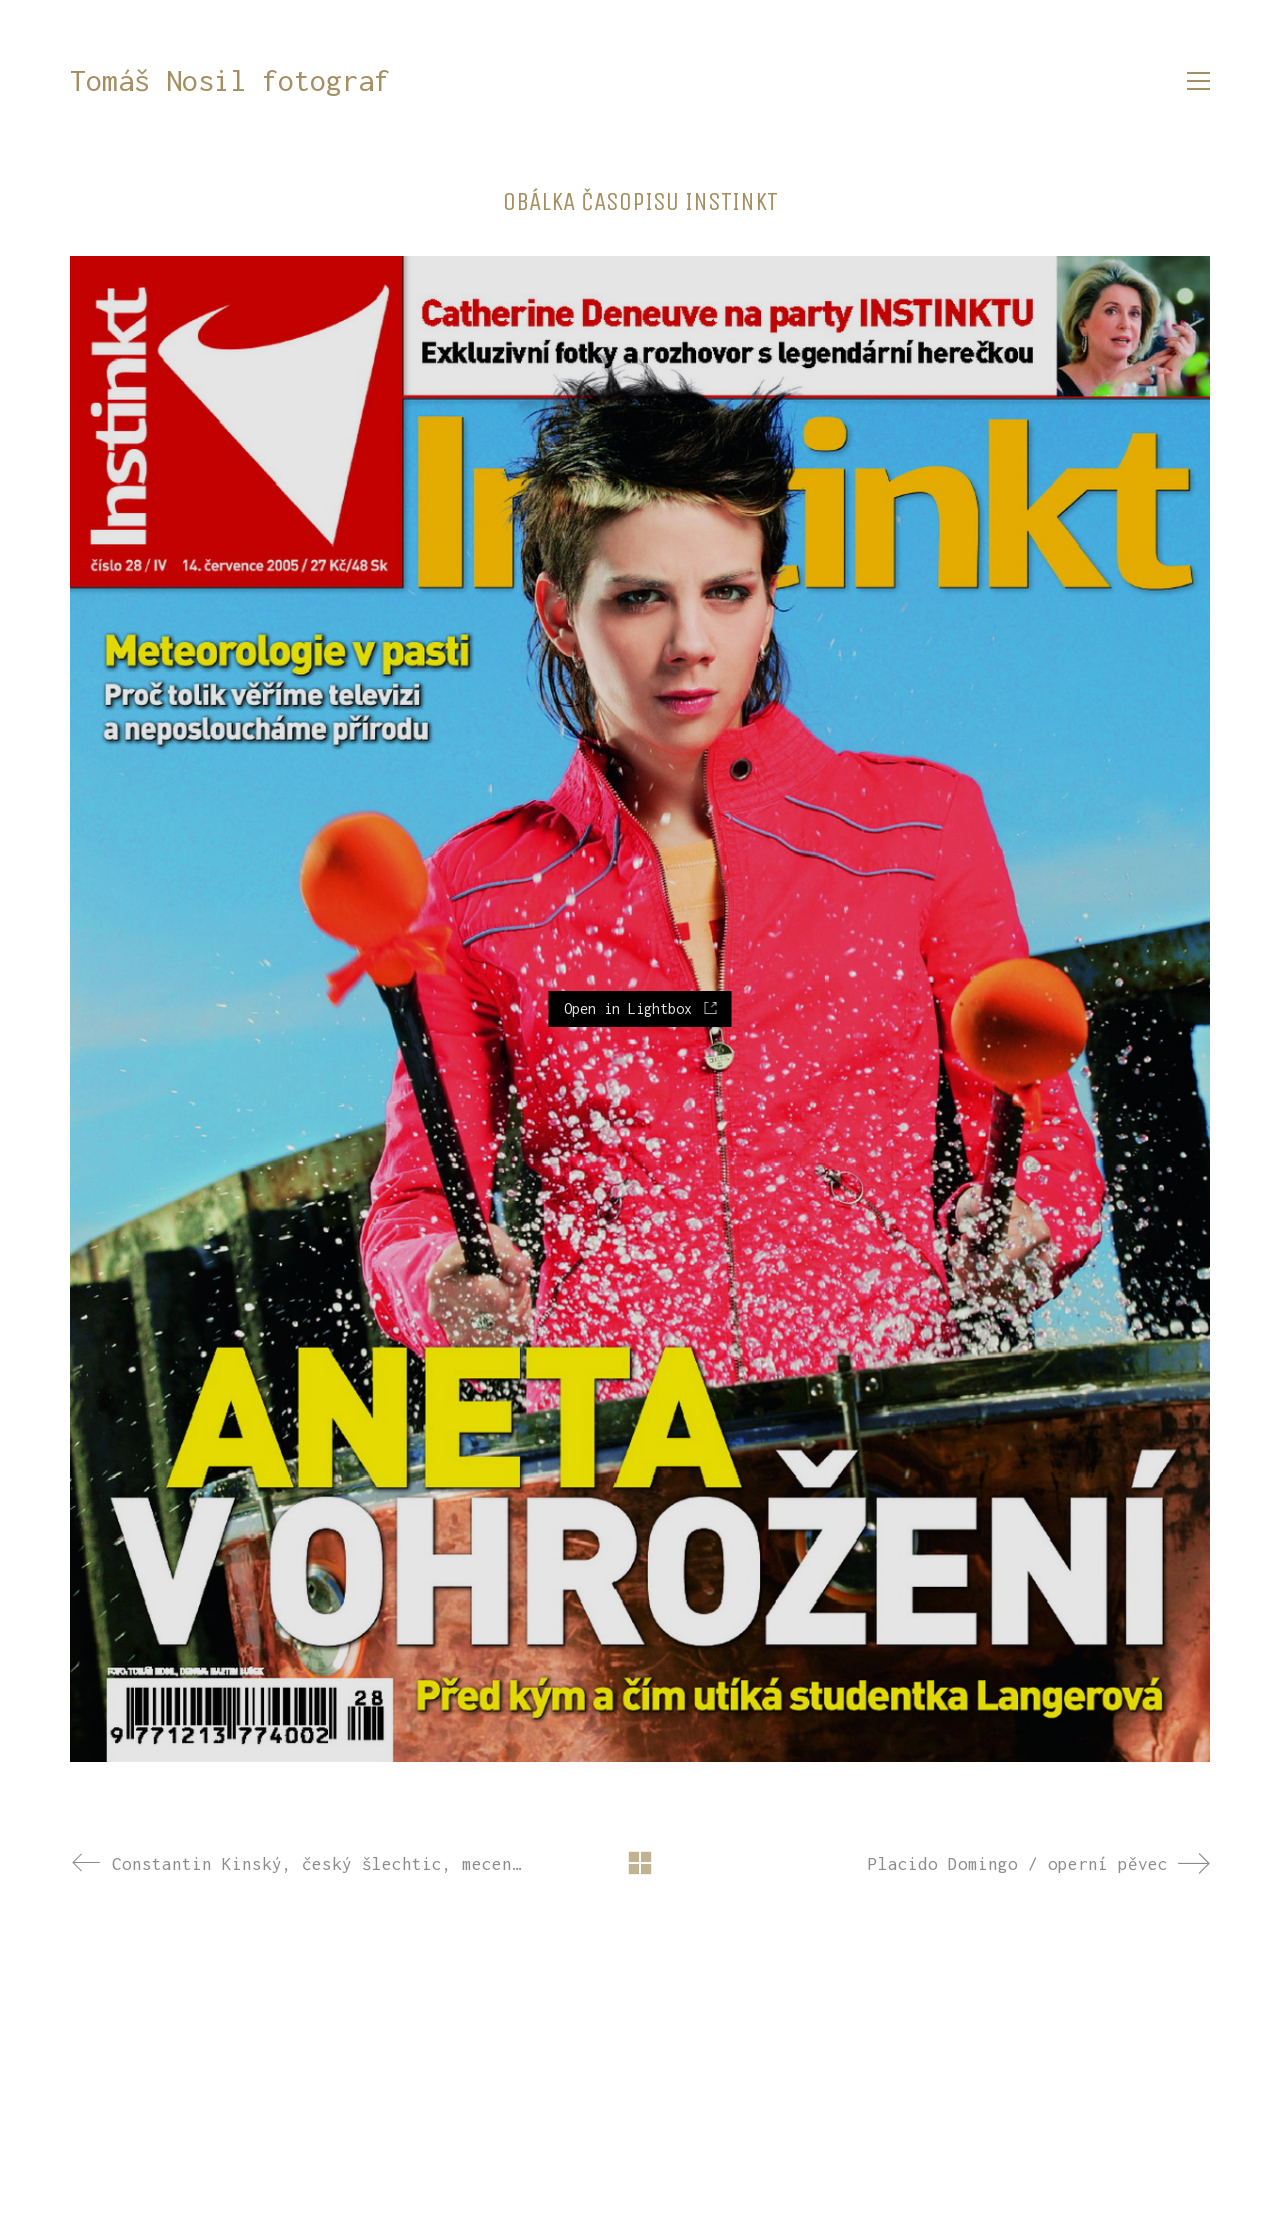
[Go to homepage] (230, 81)
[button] (1198, 81)
